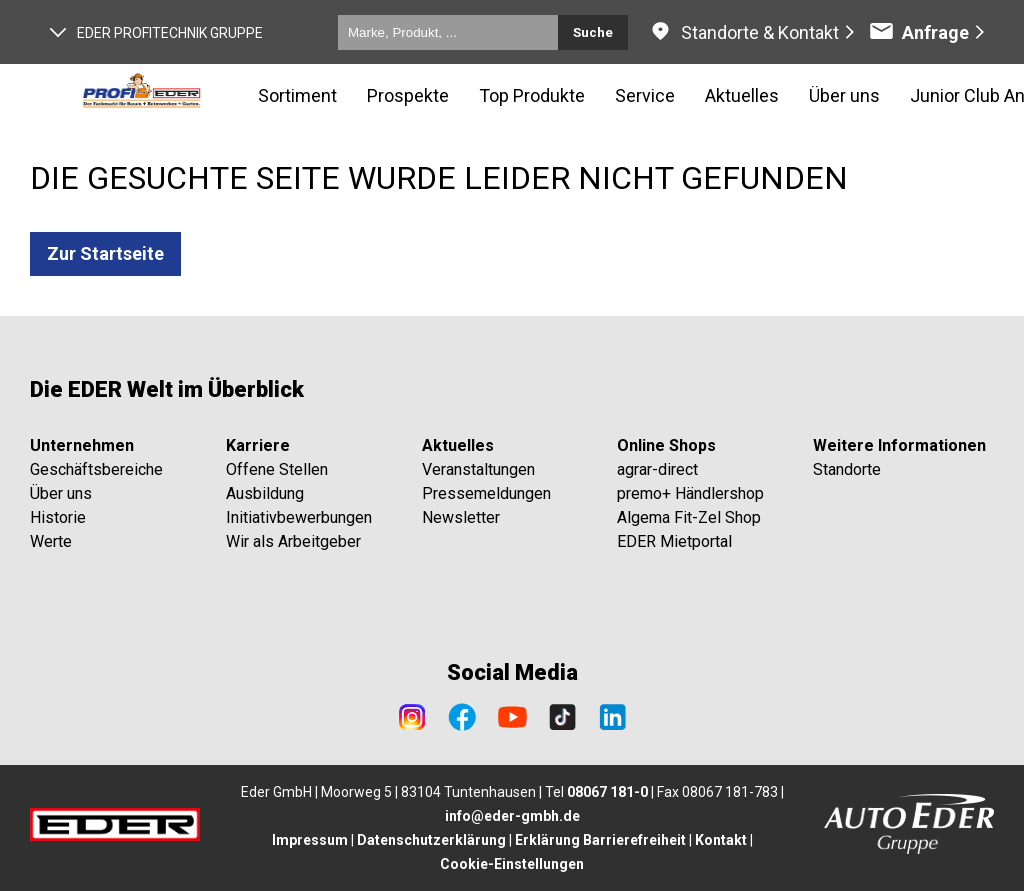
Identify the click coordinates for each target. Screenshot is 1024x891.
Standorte (847, 469)
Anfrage (919, 32)
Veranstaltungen (478, 469)
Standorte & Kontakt (760, 32)
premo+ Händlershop (690, 493)
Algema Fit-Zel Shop (689, 517)
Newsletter (461, 517)
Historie (58, 517)
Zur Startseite (105, 253)
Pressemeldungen (486, 493)
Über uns (61, 493)
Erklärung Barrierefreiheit (600, 840)
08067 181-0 (607, 792)
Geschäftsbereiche (96, 469)
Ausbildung (265, 493)
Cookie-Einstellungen (512, 864)
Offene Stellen (277, 469)
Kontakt (721, 840)
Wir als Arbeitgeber (293, 541)
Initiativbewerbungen (299, 517)
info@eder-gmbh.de (512, 816)
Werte (51, 541)
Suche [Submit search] (593, 32)
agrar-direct (657, 469)
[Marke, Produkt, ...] (448, 32)
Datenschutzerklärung (431, 840)
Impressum (310, 840)
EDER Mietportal (674, 541)
